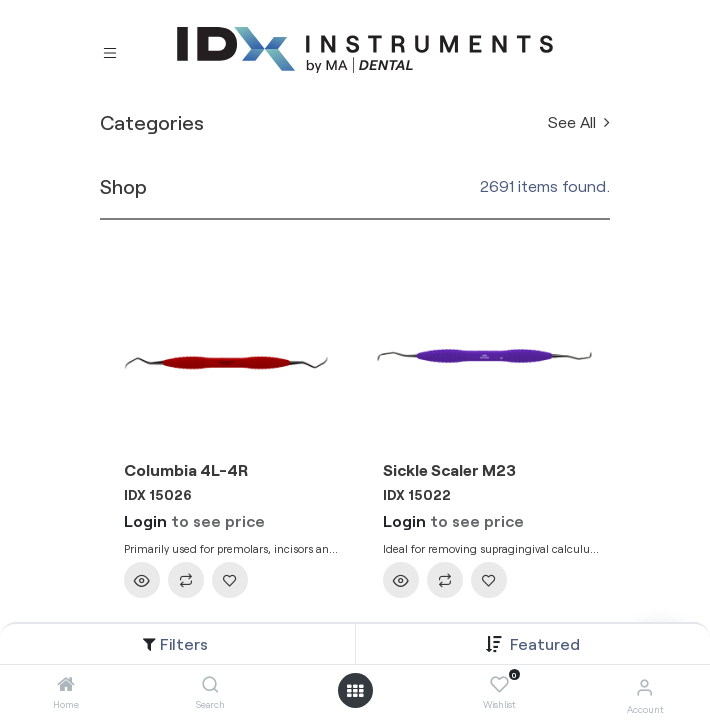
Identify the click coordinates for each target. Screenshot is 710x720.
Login (145, 520)
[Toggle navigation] (110, 51)
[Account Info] (644, 686)
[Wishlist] (499, 685)
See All (579, 121)
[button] (545, 643)
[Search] (210, 684)
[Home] (66, 684)
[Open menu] (355, 691)
